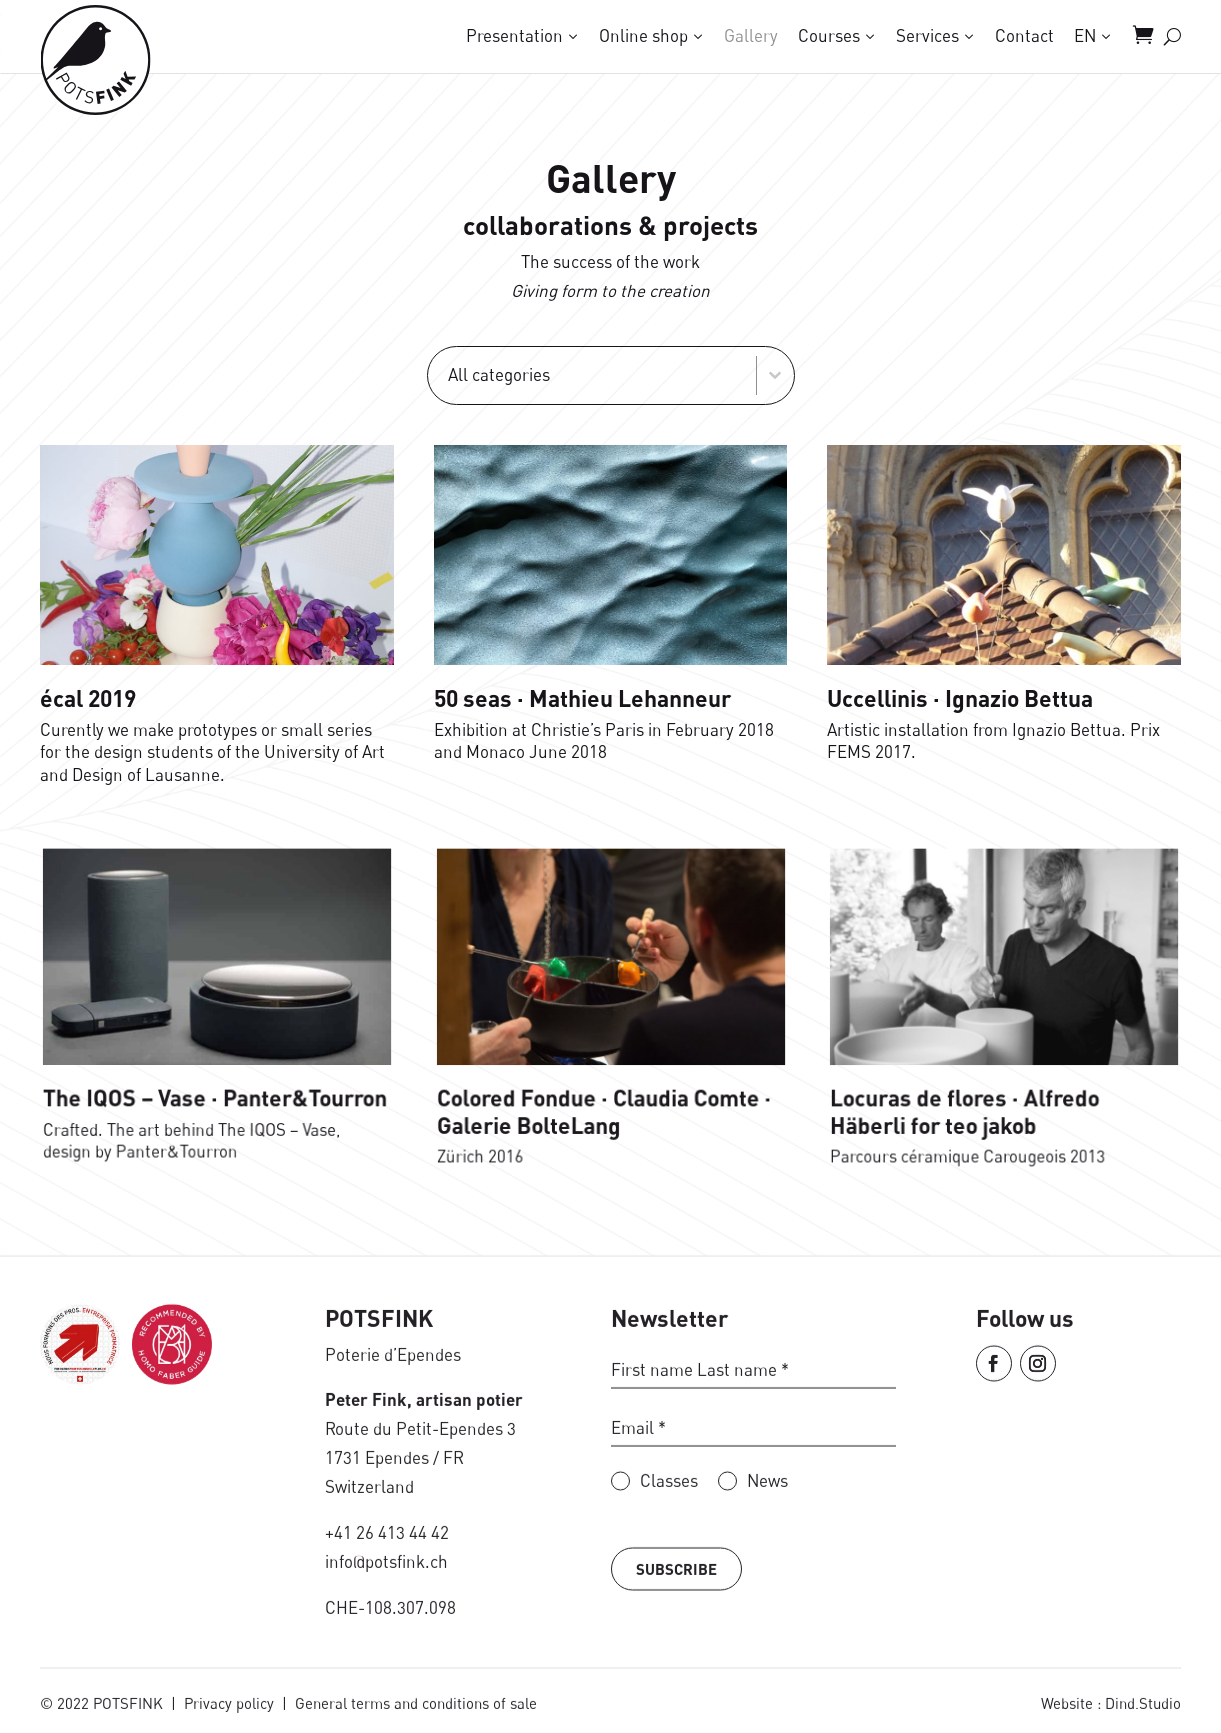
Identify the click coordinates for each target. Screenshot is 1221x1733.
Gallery (751, 34)
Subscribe (676, 1644)
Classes (669, 1556)
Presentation (514, 34)
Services (927, 34)
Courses (829, 34)
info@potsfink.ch (386, 1637)
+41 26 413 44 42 (387, 1608)
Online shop (643, 34)
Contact (1024, 34)
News (767, 1556)
